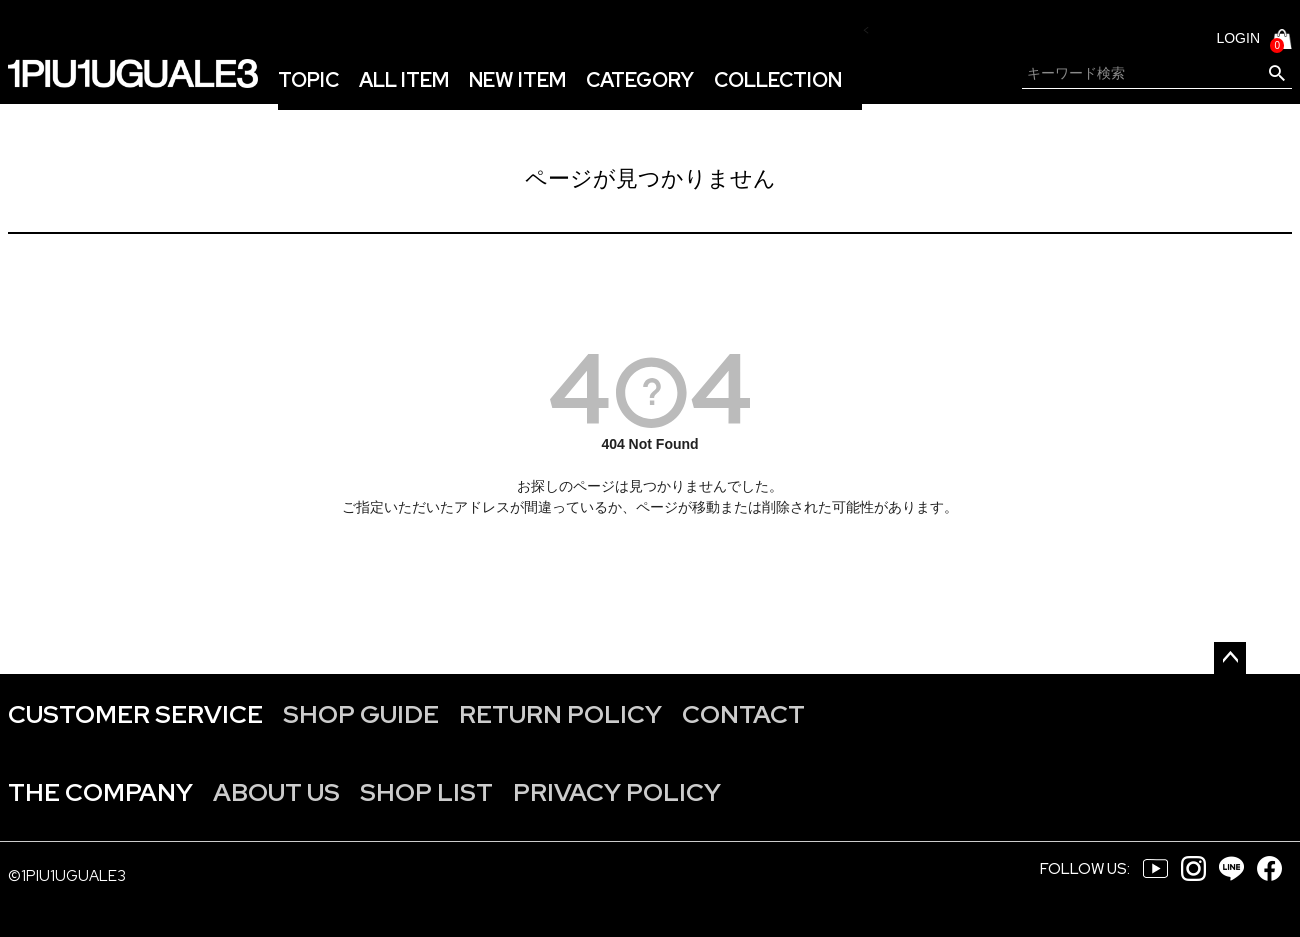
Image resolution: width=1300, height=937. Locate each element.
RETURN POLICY (560, 714)
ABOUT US (276, 792)
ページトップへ (1230, 658)
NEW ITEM (517, 80)
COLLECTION (778, 80)
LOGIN (1238, 38)
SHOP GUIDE (361, 714)
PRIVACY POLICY (617, 792)
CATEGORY (640, 80)
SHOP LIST (426, 792)
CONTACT (743, 714)
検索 (1276, 74)
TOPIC (308, 80)
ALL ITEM (404, 80)
